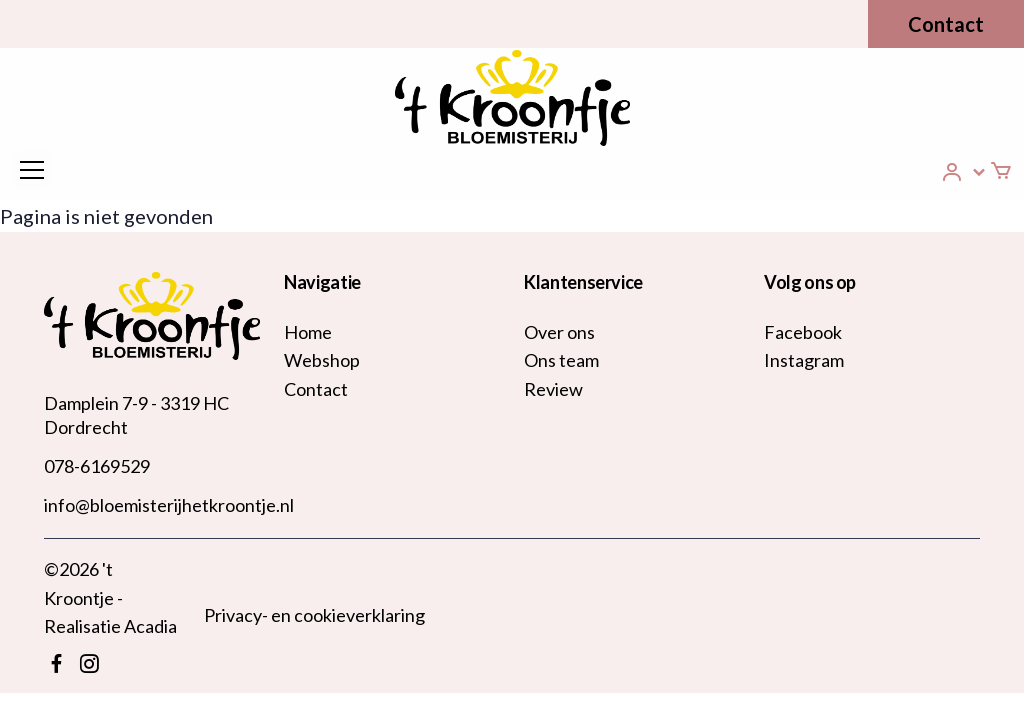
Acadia (150, 626)
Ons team (561, 360)
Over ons (559, 332)
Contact (946, 24)
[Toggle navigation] (32, 170)
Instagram (804, 360)
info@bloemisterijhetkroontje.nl (169, 505)
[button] (964, 172)
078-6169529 (97, 466)
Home (308, 332)
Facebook (803, 332)
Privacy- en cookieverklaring (314, 615)
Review (553, 389)
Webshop (322, 360)
